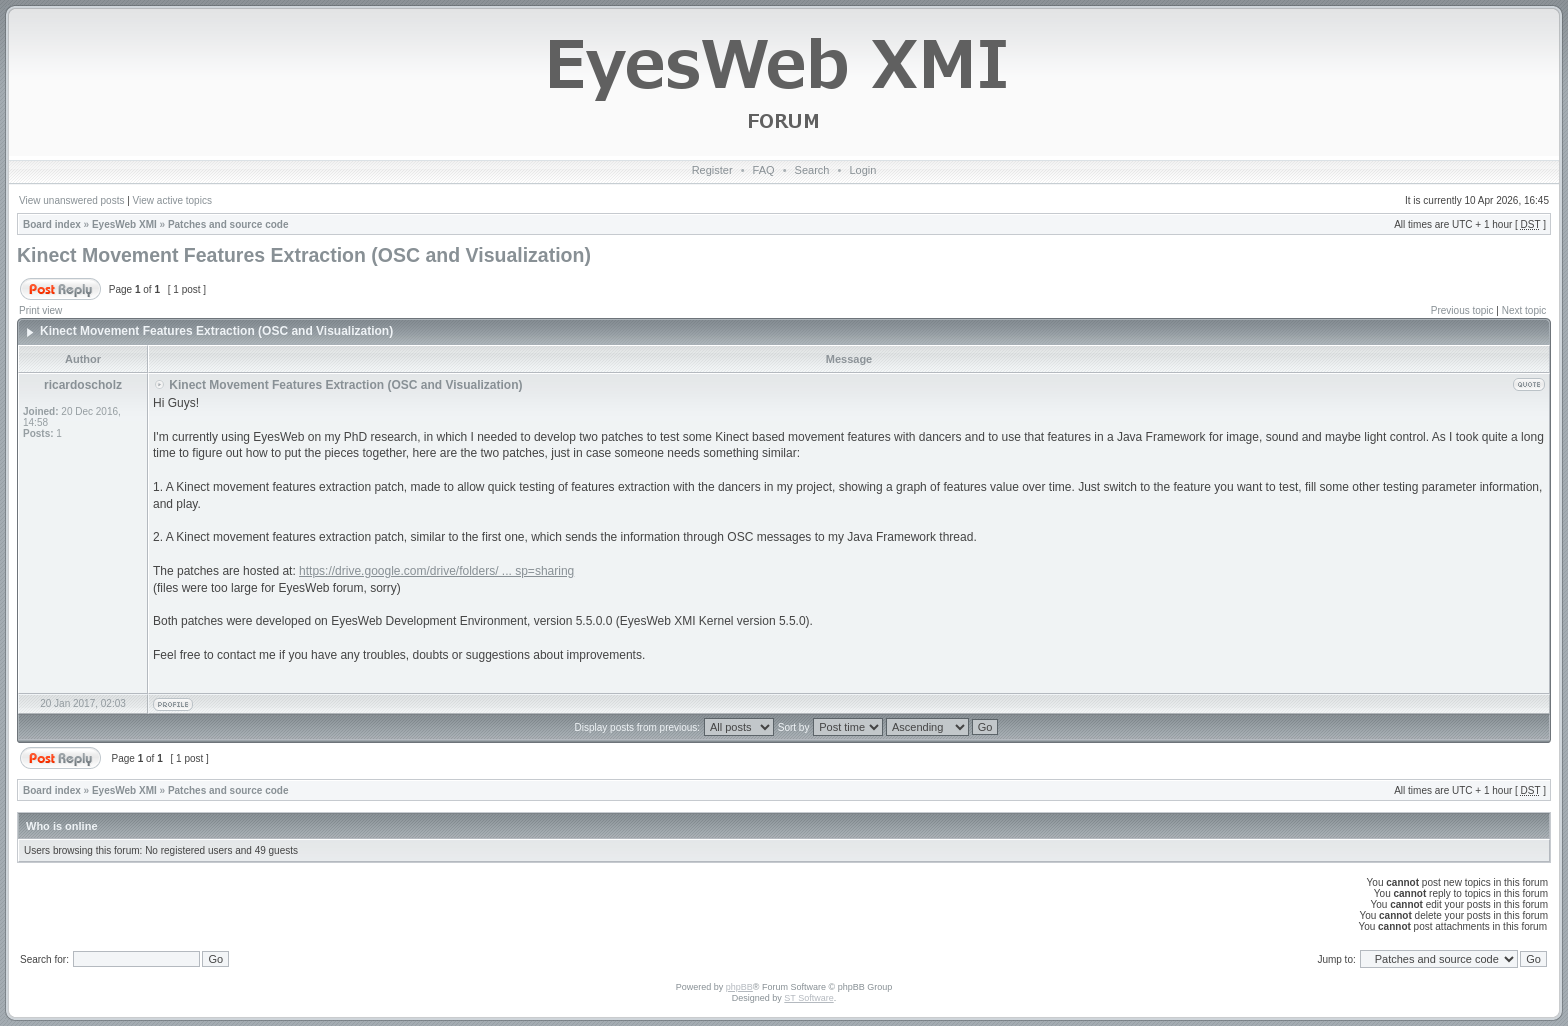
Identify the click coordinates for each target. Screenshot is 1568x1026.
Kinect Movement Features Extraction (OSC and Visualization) (304, 255)
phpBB (739, 987)
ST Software (808, 998)
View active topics (172, 200)
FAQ (764, 170)
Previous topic (1462, 310)
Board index (52, 224)
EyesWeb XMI (124, 224)
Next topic (1524, 310)
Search (812, 170)
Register (712, 170)
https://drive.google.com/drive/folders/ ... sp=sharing (436, 571)
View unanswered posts (71, 200)
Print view (40, 310)
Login (862, 170)
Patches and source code (228, 224)
